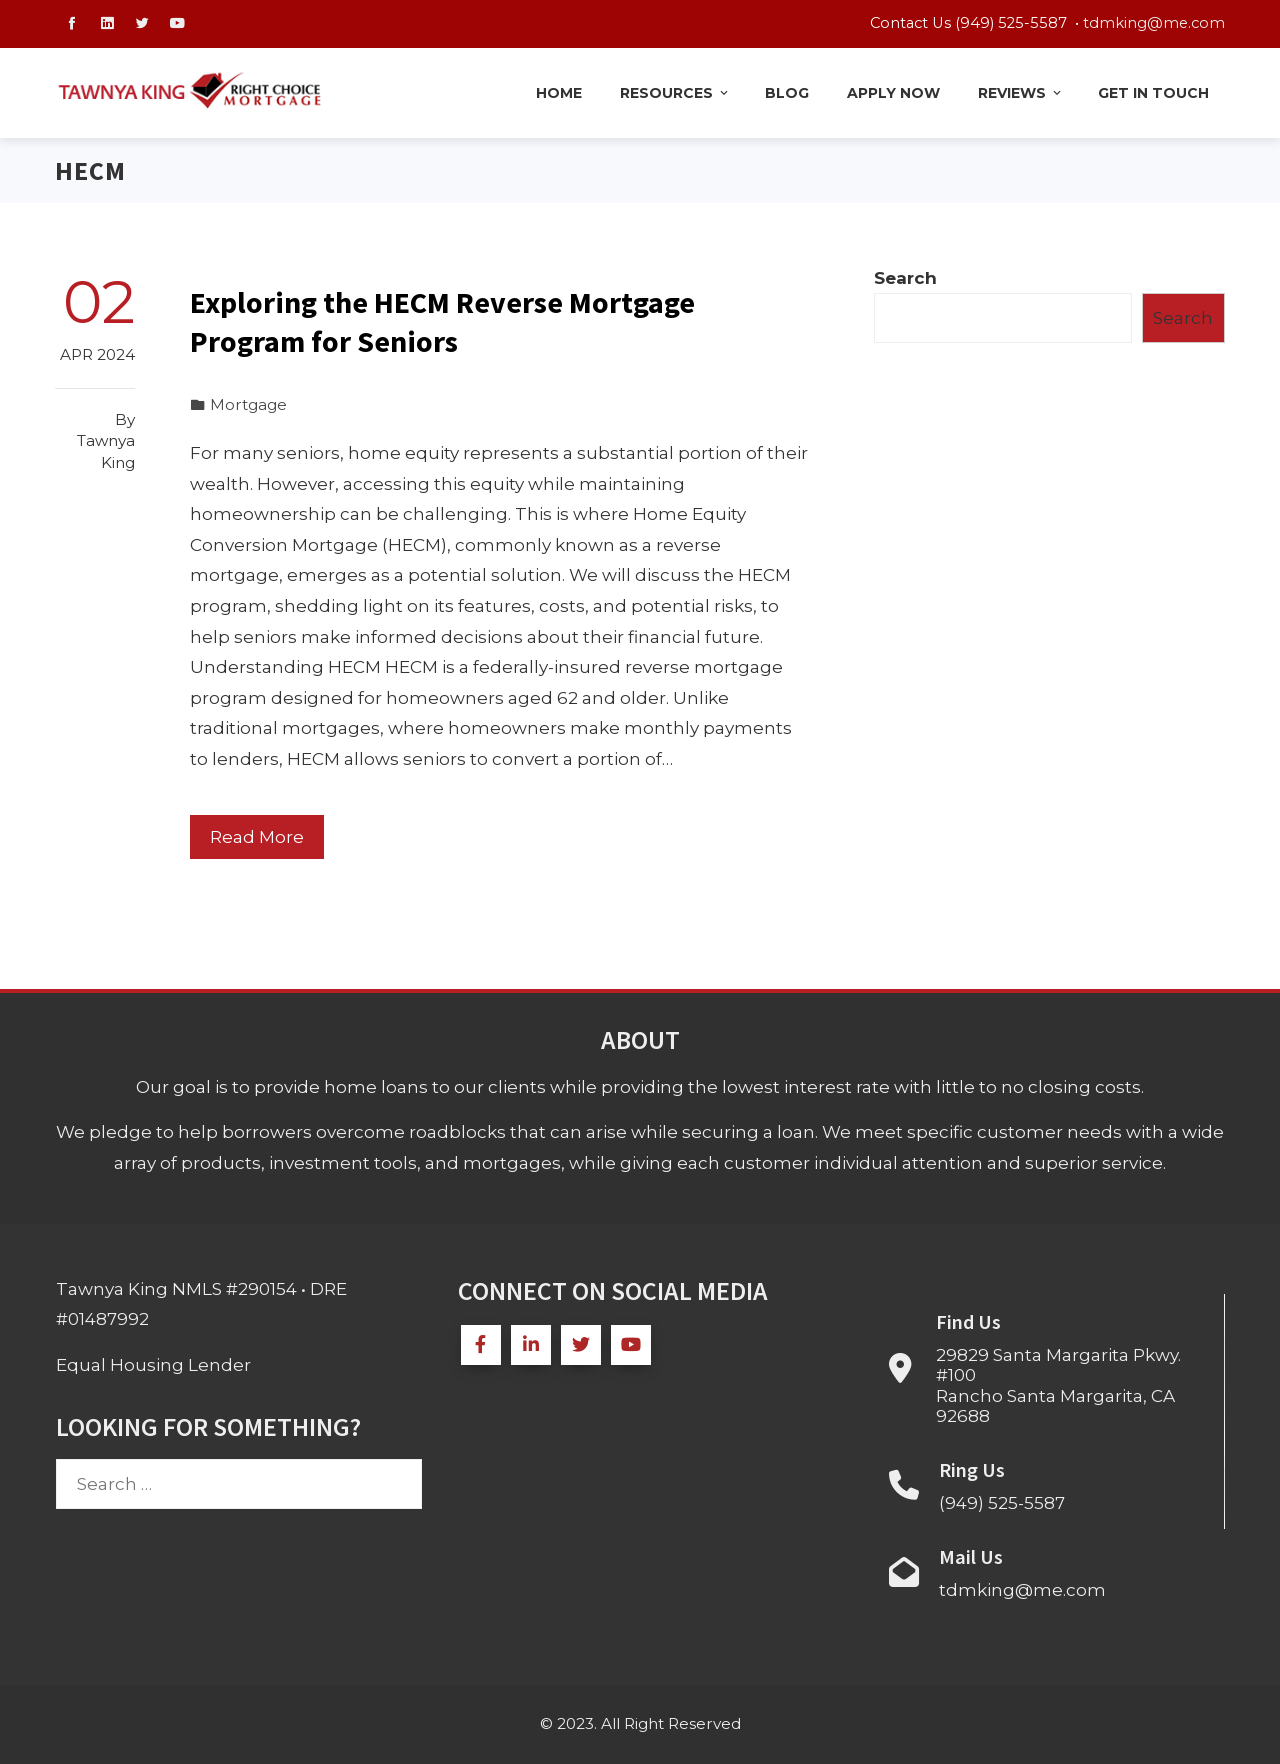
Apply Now (893, 93)
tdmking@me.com (1154, 23)
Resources (675, 93)
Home (559, 93)
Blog (787, 93)
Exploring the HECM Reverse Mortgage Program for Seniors (442, 321)
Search (905, 278)
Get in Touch (1153, 93)
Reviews (1021, 93)
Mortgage (248, 404)
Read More (257, 837)
